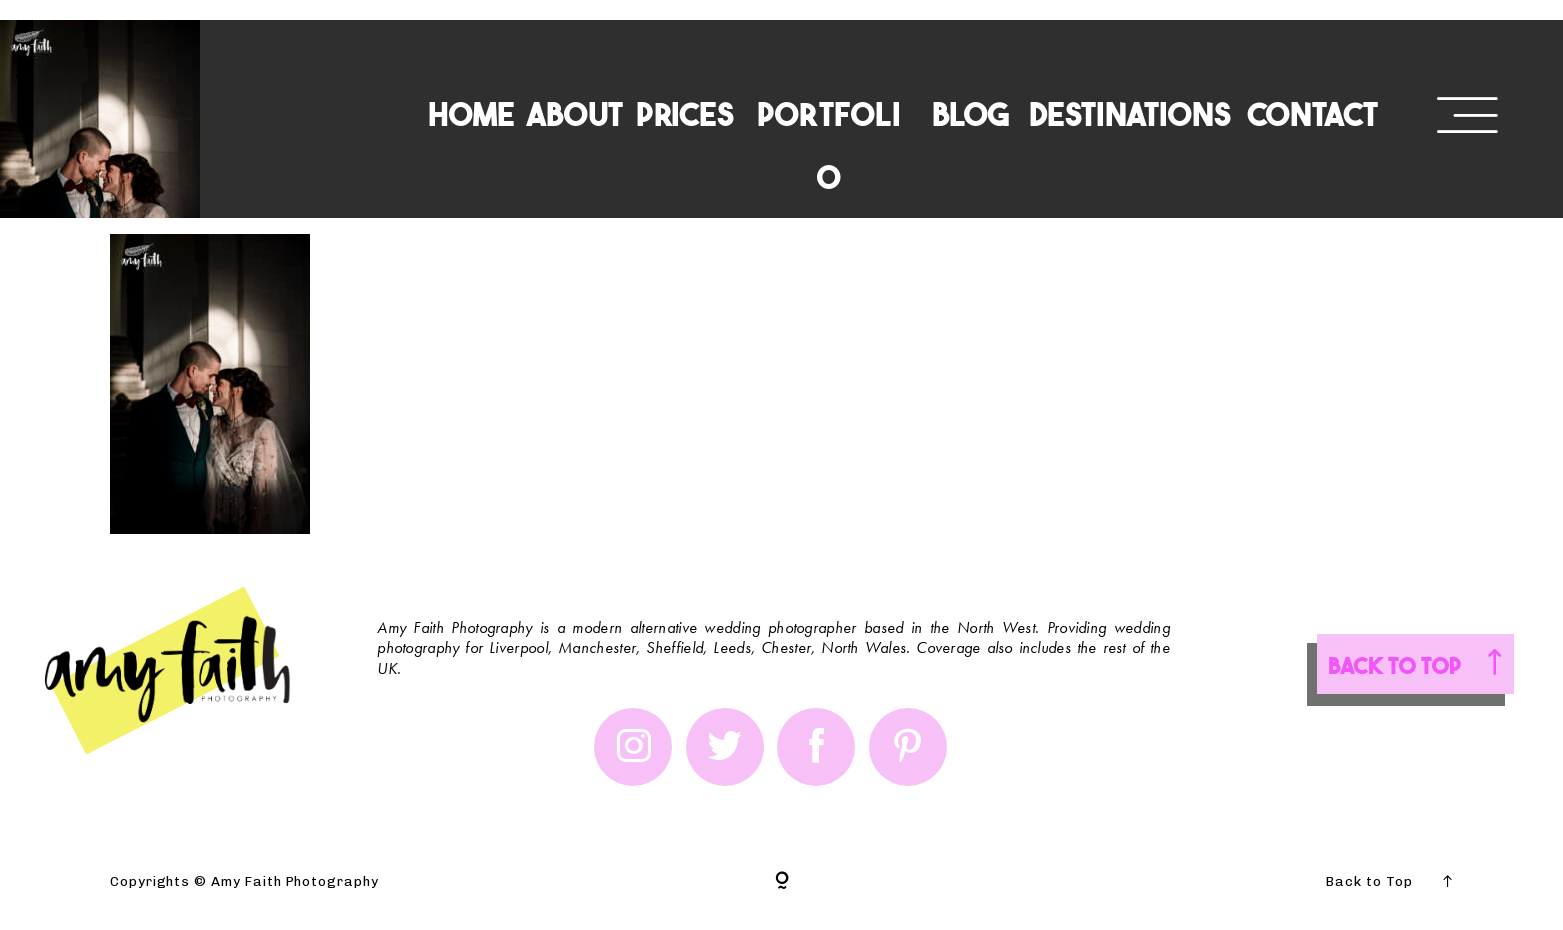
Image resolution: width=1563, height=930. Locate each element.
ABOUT (574, 112)
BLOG (971, 112)
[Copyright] (782, 882)
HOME (471, 112)
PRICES (685, 112)
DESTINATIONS (1130, 112)
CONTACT (1313, 112)
